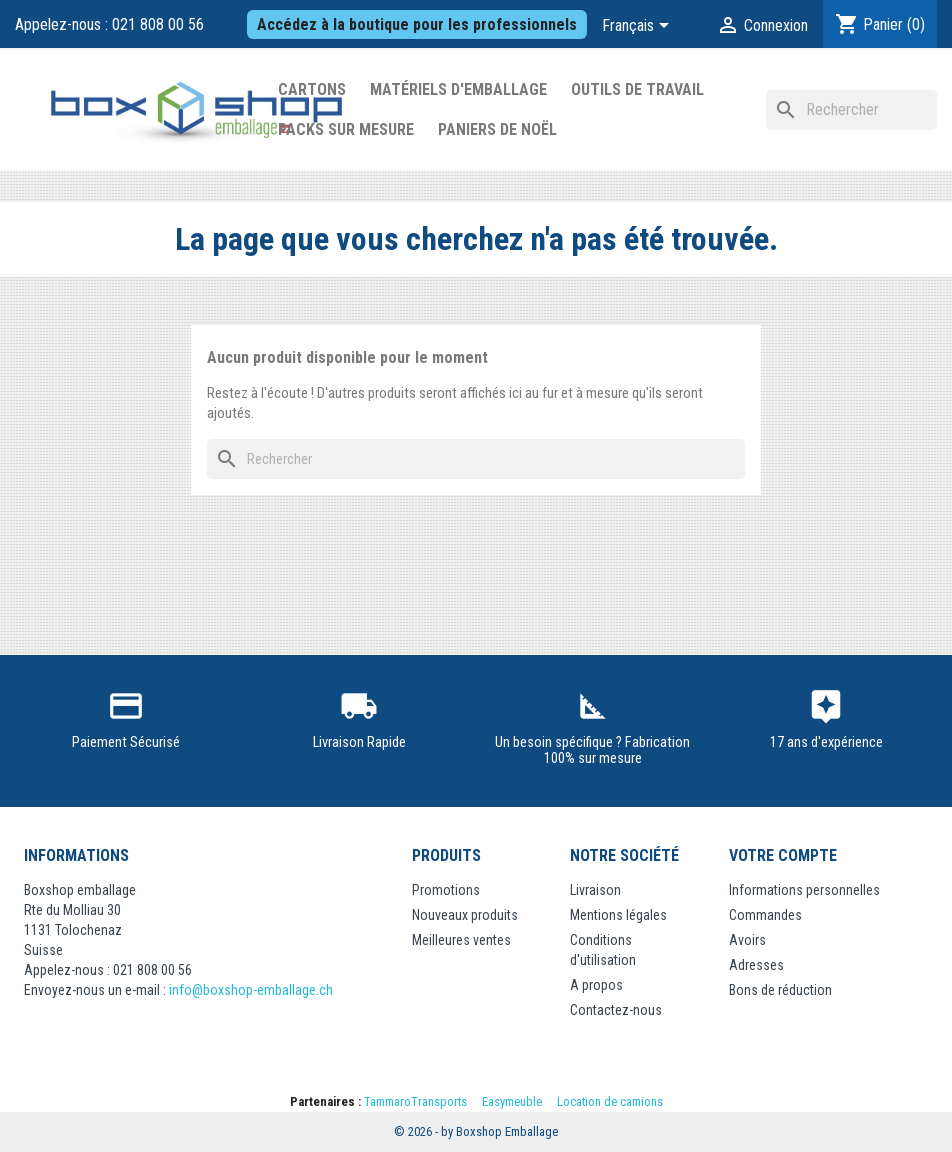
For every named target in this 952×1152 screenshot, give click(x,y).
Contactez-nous (616, 1010)
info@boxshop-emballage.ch (251, 990)
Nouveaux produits (465, 915)
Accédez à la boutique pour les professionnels (417, 24)
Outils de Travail (637, 89)
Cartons (312, 89)
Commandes (765, 915)
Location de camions (610, 1101)
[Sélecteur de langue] (639, 27)
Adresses (756, 965)
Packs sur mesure (346, 129)
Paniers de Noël (497, 129)
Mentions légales (618, 915)
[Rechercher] (851, 110)
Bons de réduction (780, 990)
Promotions (446, 890)
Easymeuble (512, 1101)
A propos (596, 985)
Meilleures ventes (461, 940)
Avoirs (747, 940)
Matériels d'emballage (458, 89)
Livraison (595, 890)
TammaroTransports (415, 1101)
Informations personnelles (804, 890)
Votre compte (783, 855)
